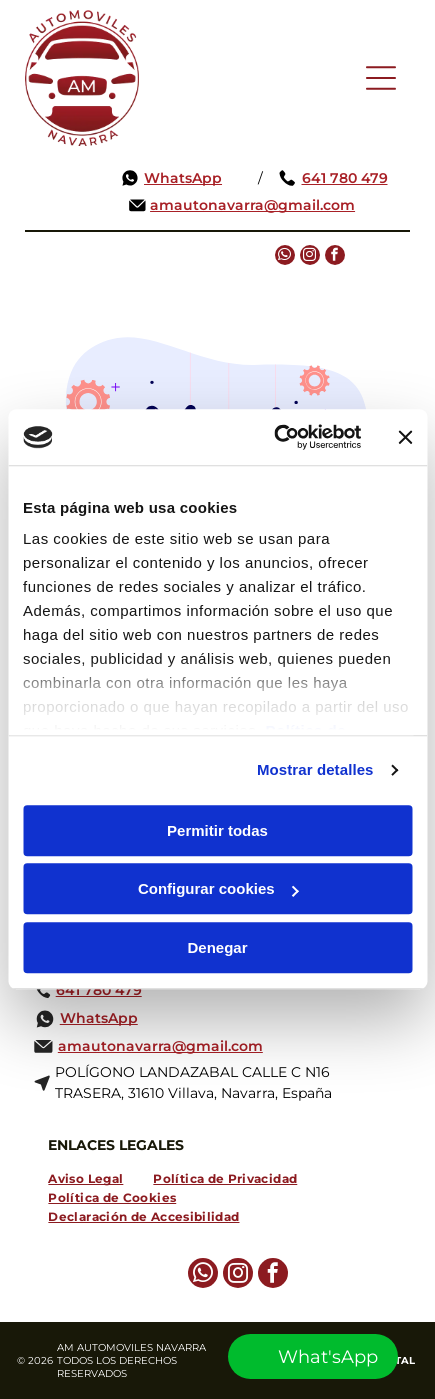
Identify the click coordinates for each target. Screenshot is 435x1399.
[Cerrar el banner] (405, 437)
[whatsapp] (285, 257)
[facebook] (335, 257)
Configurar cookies (218, 889)
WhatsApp (183, 178)
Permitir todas (217, 830)
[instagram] (310, 257)
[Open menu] (381, 78)
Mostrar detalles (315, 770)
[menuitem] (85, 1178)
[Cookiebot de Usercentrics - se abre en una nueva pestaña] (275, 438)
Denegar (217, 947)
